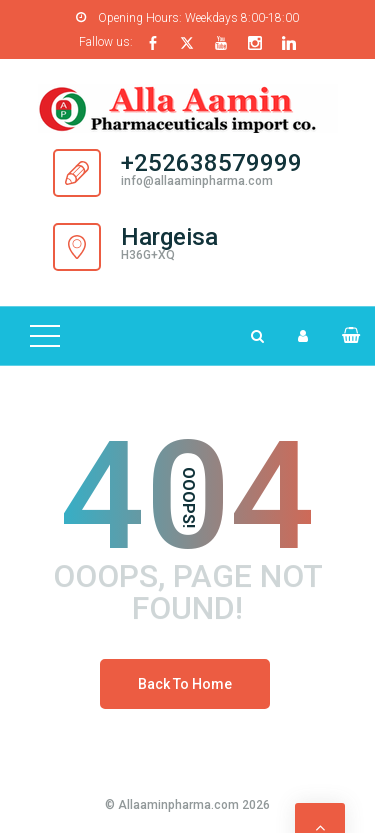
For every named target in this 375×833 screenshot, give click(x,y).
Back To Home (185, 684)
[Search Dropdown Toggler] (257, 336)
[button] (342, 335)
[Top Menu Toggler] (45, 336)
